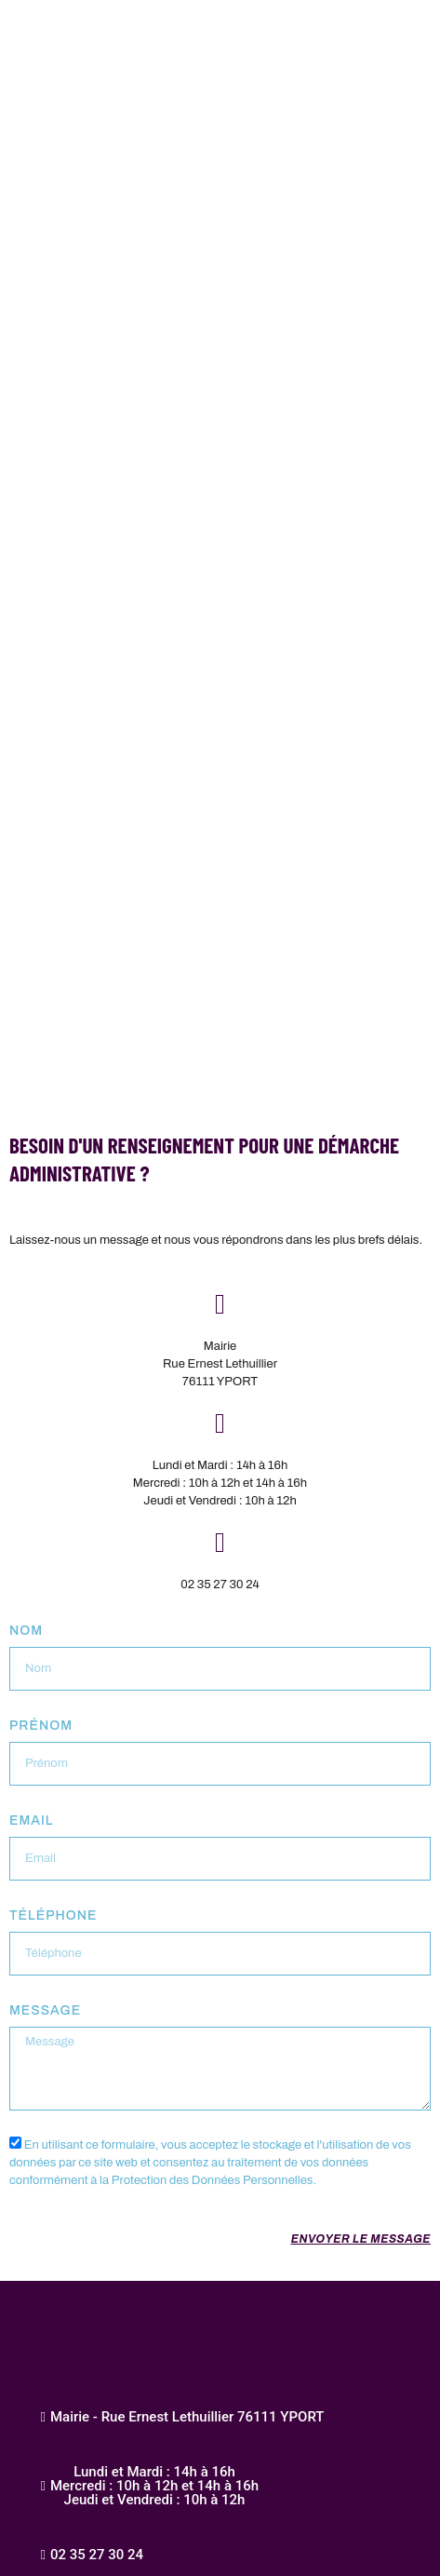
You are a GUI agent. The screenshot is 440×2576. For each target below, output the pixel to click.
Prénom (41, 1726)
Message (45, 2010)
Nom (26, 1631)
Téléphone (53, 1915)
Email (31, 1820)
